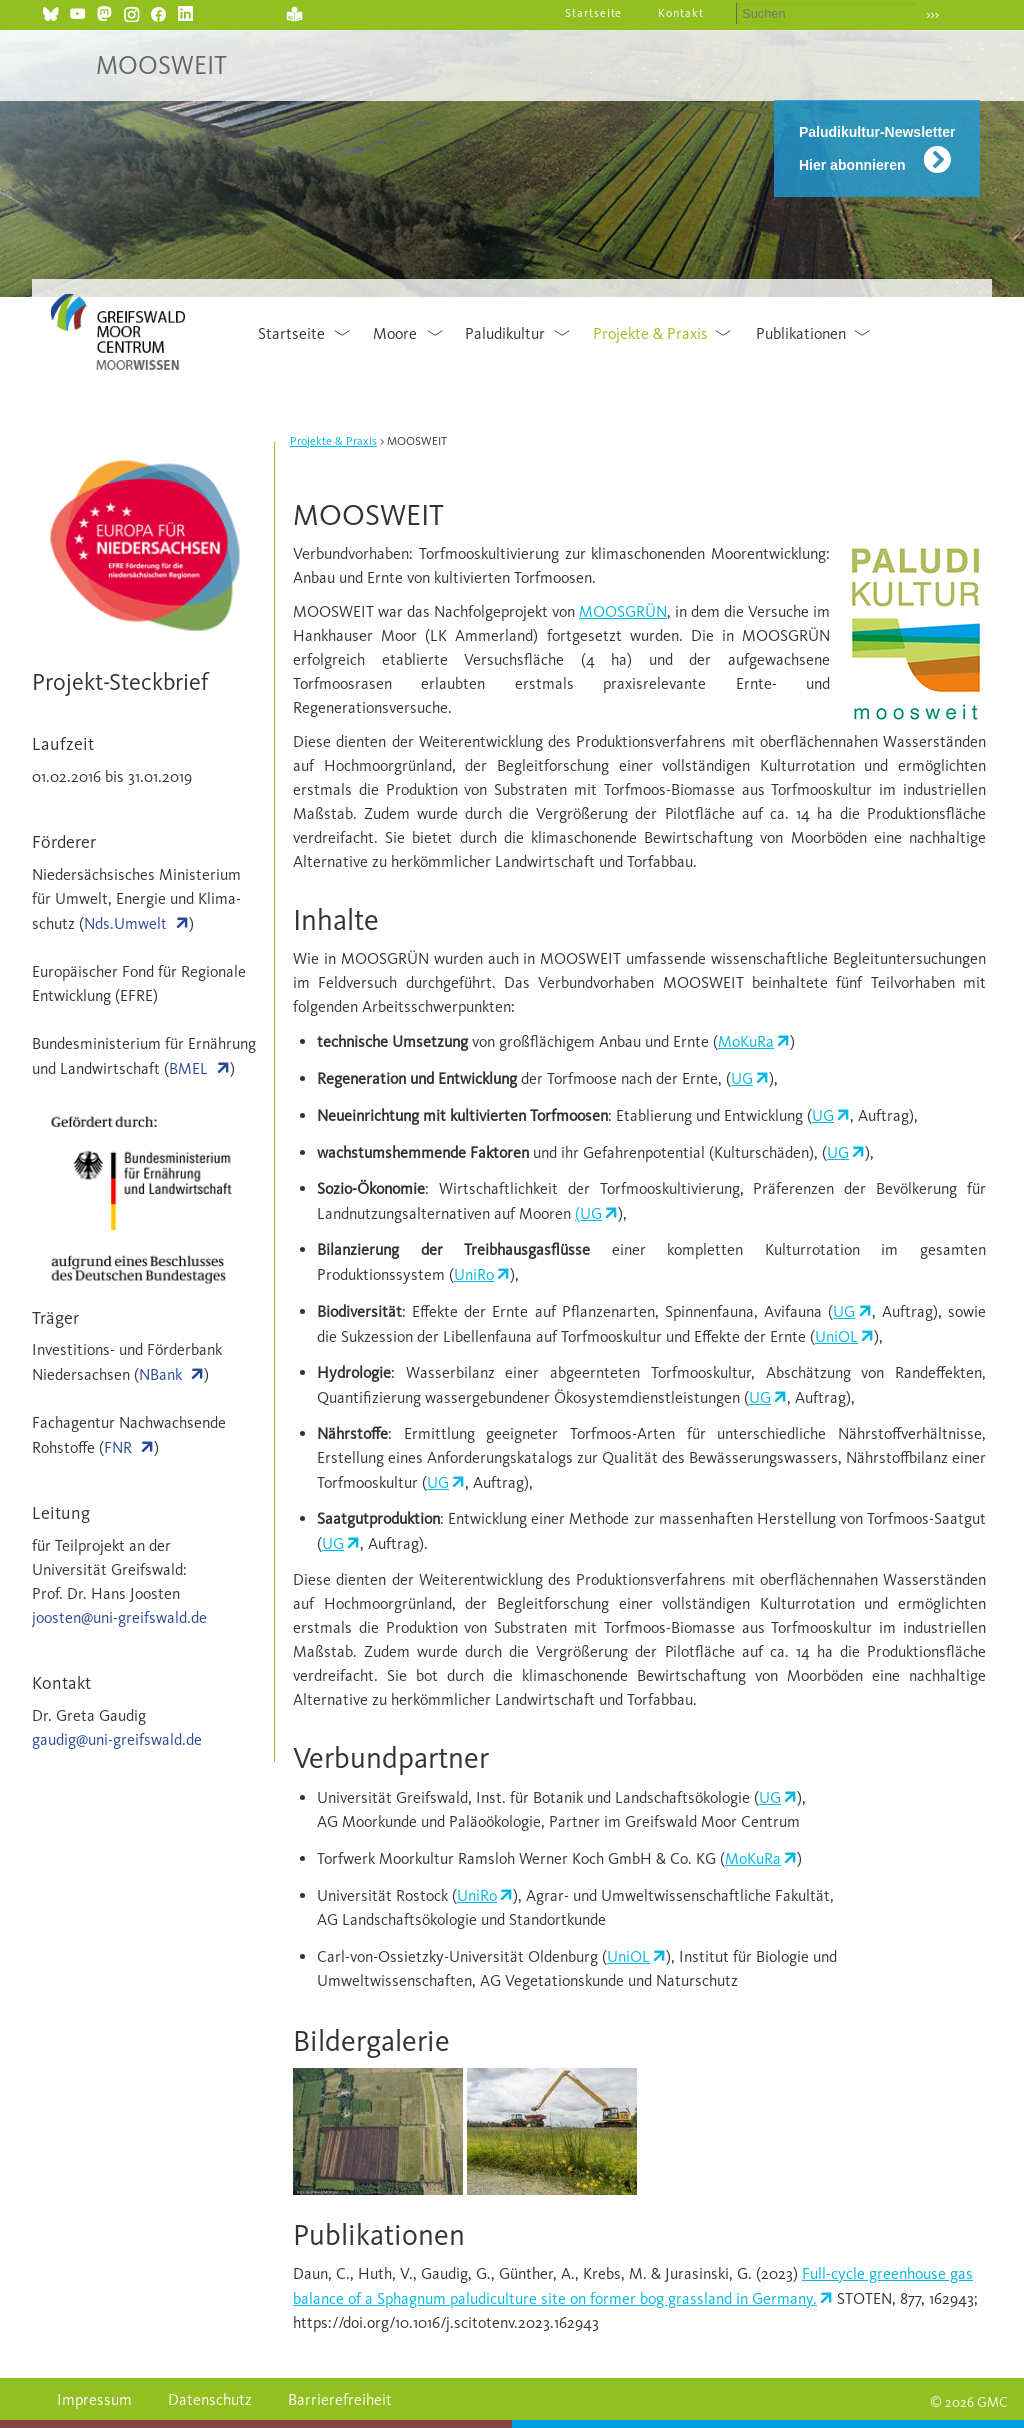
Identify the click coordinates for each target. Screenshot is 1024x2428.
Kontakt (681, 13)
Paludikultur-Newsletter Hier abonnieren (877, 148)
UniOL (836, 1336)
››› (932, 14)
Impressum (94, 2399)
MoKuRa (746, 1041)
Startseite (594, 13)
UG (742, 1078)
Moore (395, 333)
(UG (588, 1213)
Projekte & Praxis (650, 333)
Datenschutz (210, 2399)
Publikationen (801, 333)
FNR (118, 1447)
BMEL (188, 1068)
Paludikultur (505, 333)
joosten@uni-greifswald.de (119, 1617)
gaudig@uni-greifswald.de (117, 1739)
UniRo (474, 1274)
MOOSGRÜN (623, 611)
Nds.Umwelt (125, 923)
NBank (160, 1374)
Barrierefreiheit (340, 2399)
